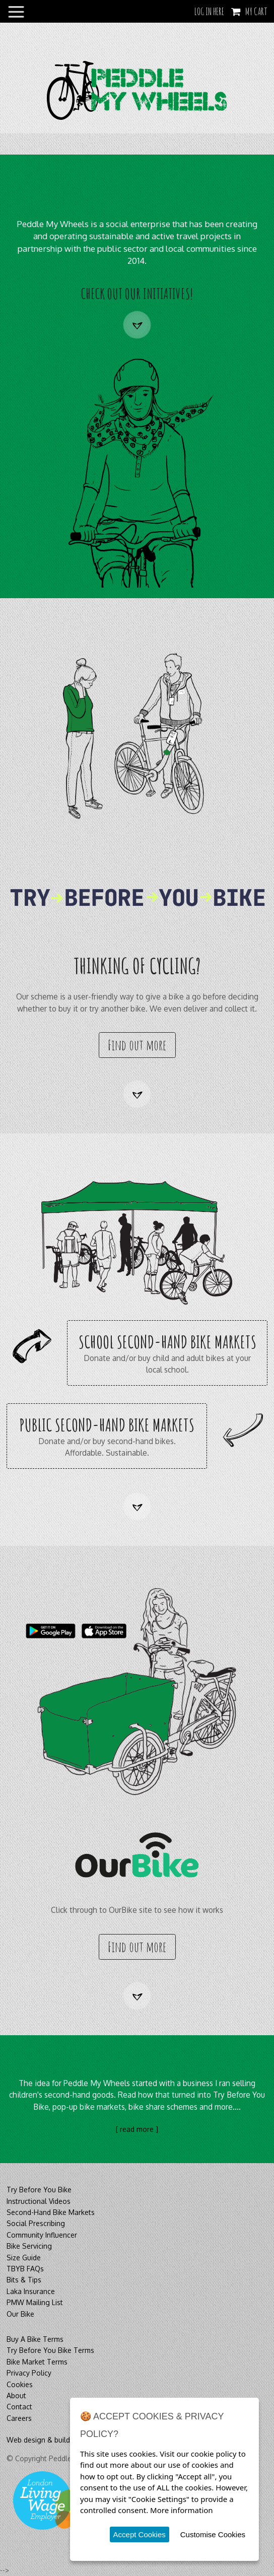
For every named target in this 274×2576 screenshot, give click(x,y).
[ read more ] (137, 2129)
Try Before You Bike (39, 2189)
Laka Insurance (31, 2291)
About (16, 2395)
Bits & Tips (24, 2279)
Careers (19, 2418)
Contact (19, 2406)
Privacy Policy (29, 2373)
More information (181, 2510)
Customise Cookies (212, 2534)
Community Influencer (42, 2235)
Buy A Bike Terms (35, 2339)
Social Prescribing (36, 2223)
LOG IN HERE (209, 11)
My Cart (256, 11)
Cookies (20, 2384)
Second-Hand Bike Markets (51, 2212)
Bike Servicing (29, 2246)
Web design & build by (43, 2440)
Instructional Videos (39, 2201)
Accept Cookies (139, 2534)
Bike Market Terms (37, 2361)
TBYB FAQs (25, 2268)
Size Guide (24, 2257)
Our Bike (20, 2314)
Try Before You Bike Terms (50, 2350)
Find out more (137, 1045)
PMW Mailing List (35, 2302)
